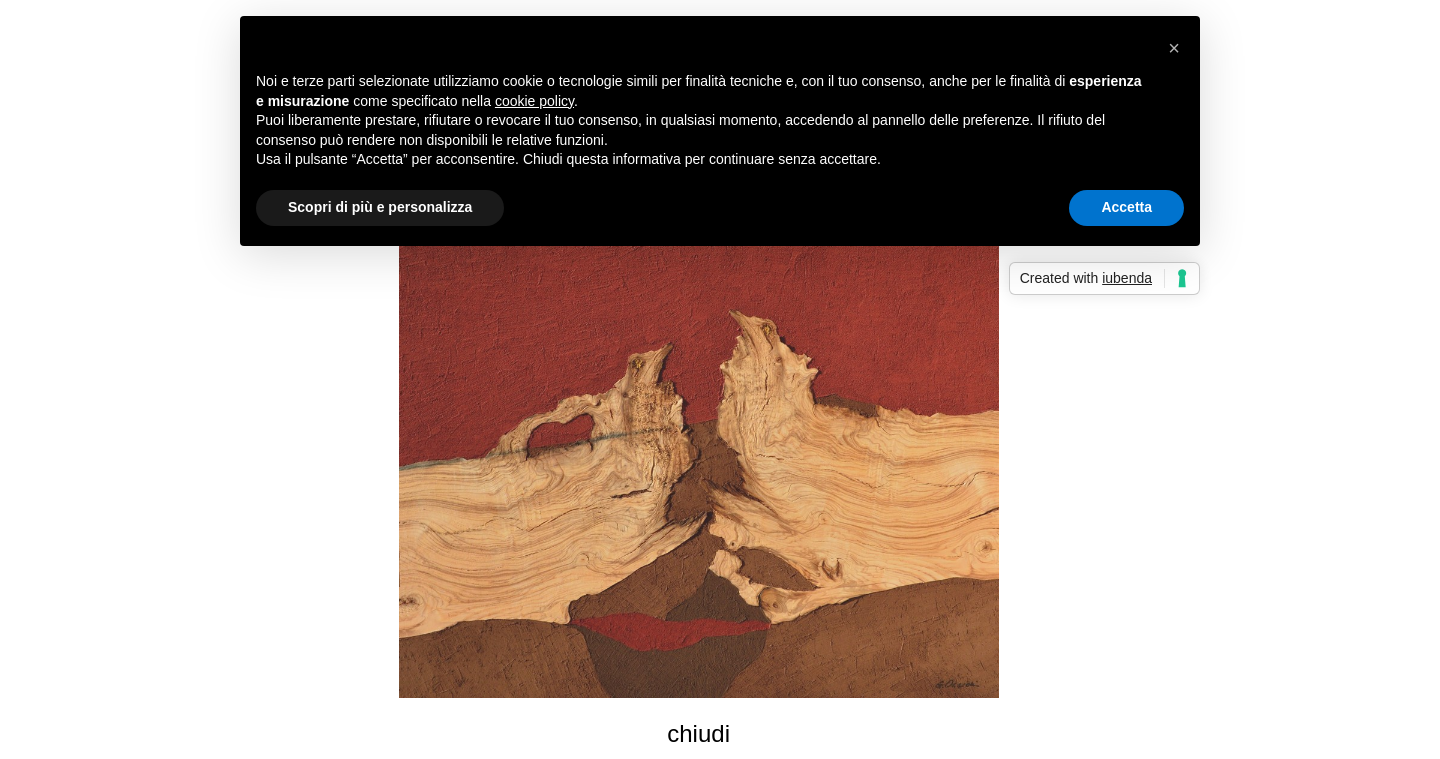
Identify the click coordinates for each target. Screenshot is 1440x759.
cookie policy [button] (534, 101)
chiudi (698, 733)
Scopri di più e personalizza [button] (380, 207)
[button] (1174, 48)
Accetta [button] (1126, 207)
